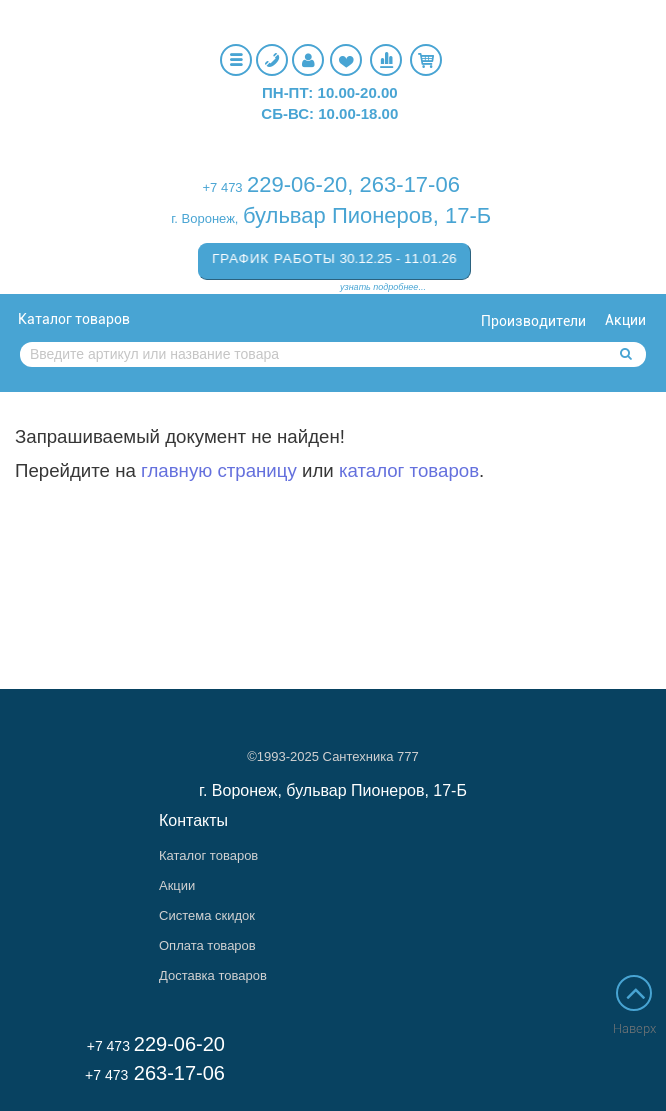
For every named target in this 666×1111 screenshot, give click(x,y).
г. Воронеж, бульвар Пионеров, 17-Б (333, 790)
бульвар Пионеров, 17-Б (367, 215)
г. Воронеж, (204, 218)
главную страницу (219, 470)
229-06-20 (297, 184)
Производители (533, 321)
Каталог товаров (74, 319)
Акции (625, 320)
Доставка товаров (213, 975)
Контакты (193, 820)
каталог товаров (409, 470)
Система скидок (207, 915)
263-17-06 (410, 184)
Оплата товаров (207, 945)
